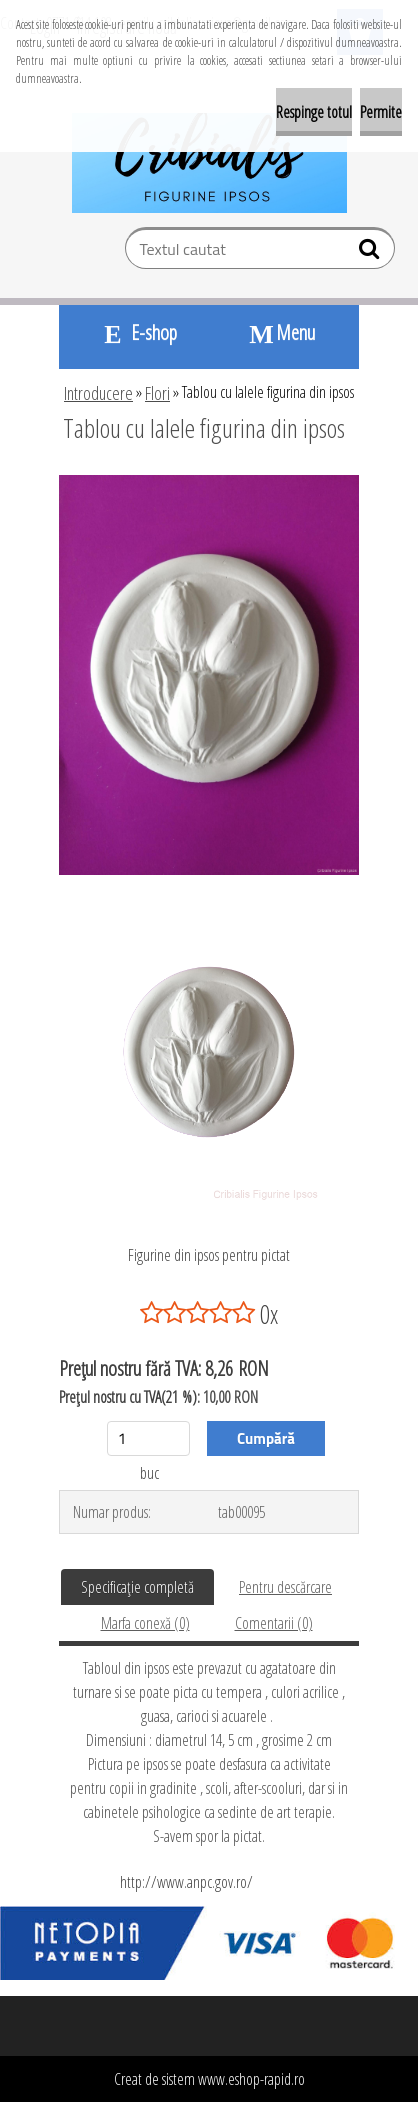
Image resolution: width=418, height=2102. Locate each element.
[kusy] (148, 1438)
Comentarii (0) (274, 1623)
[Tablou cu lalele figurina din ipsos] (209, 483)
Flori (157, 393)
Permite (381, 112)
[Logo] (209, 163)
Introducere (98, 393)
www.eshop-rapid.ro (251, 2079)
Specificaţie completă (137, 1587)
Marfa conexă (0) (145, 1623)
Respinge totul (314, 112)
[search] (371, 253)
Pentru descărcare (285, 1587)
